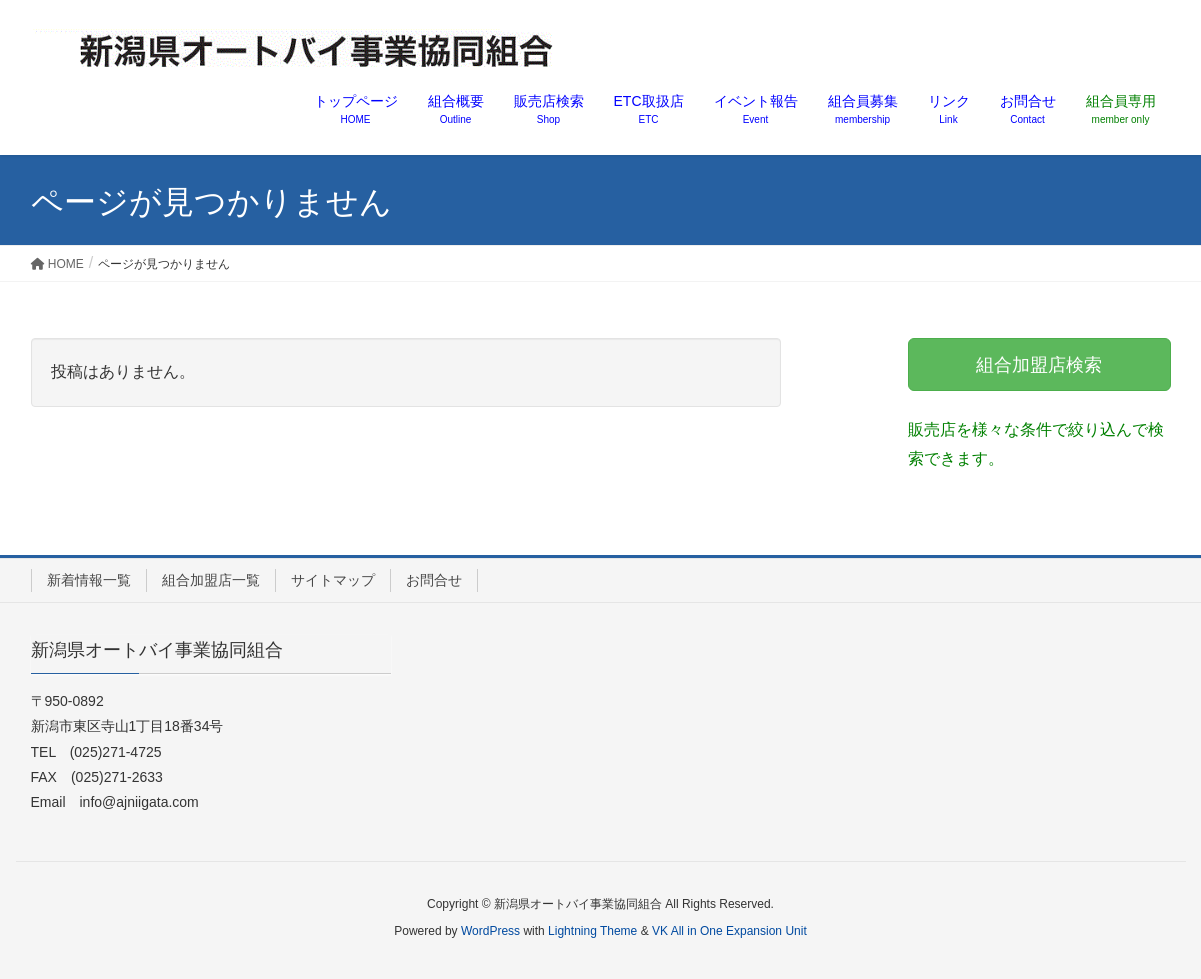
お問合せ (434, 580)
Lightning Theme (592, 931)
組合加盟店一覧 (211, 580)
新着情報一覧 (89, 580)
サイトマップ (333, 580)
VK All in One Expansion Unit (729, 931)
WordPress (490, 931)
